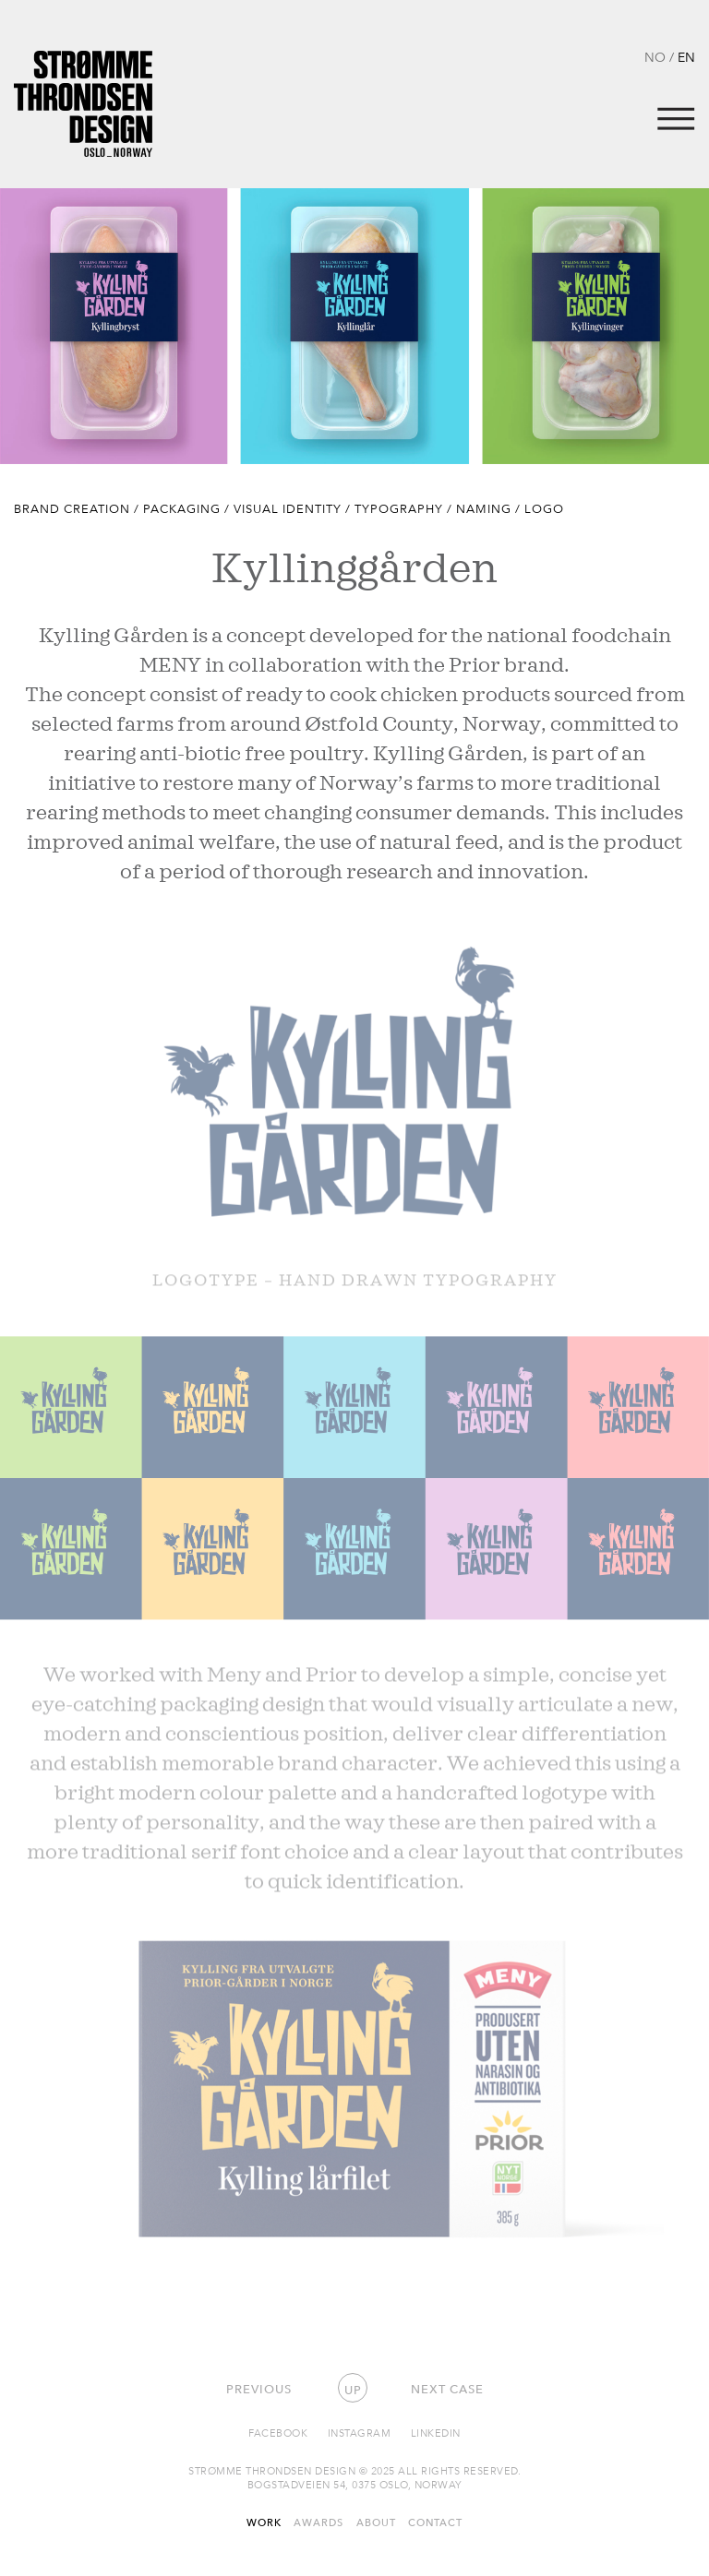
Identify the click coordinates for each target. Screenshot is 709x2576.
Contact (435, 2522)
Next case (447, 2388)
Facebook (277, 2432)
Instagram (359, 2432)
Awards (318, 2522)
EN (686, 57)
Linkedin (436, 2432)
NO (655, 57)
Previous (259, 2388)
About (376, 2522)
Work (264, 2522)
